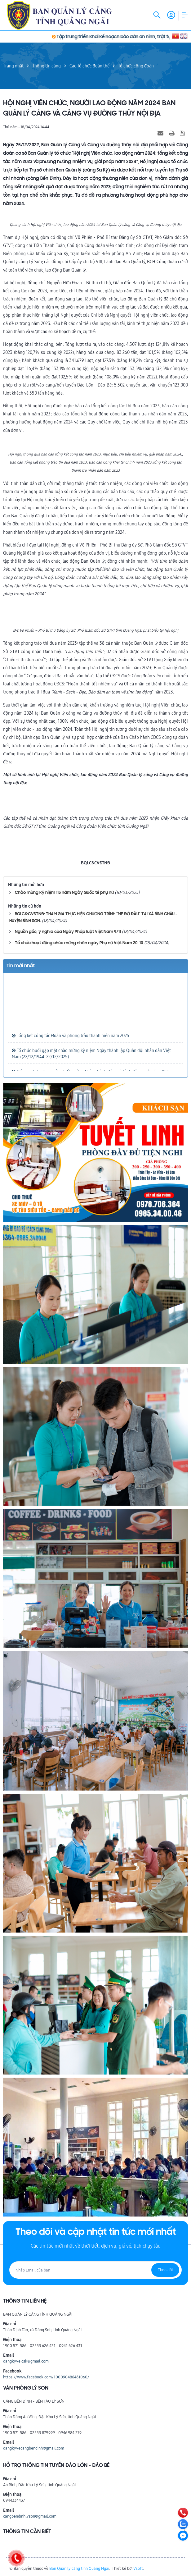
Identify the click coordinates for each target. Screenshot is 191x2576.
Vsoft (138, 2568)
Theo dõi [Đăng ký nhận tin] (165, 2269)
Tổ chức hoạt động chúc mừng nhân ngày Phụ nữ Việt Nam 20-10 (79, 943)
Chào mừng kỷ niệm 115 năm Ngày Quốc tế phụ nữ (64, 892)
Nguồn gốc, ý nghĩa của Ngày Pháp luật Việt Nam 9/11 (68, 932)
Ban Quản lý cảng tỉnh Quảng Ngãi (79, 2568)
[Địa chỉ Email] (95, 2270)
